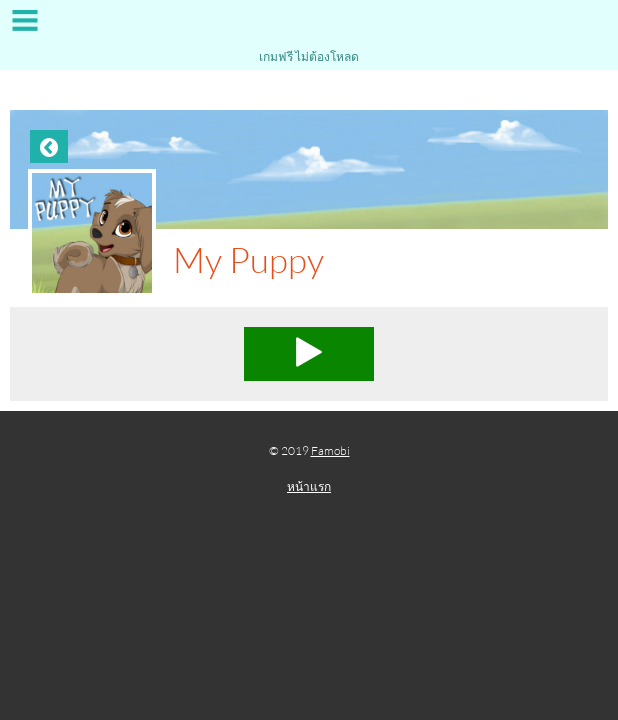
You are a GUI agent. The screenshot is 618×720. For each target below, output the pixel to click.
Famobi (330, 450)
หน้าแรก (309, 486)
